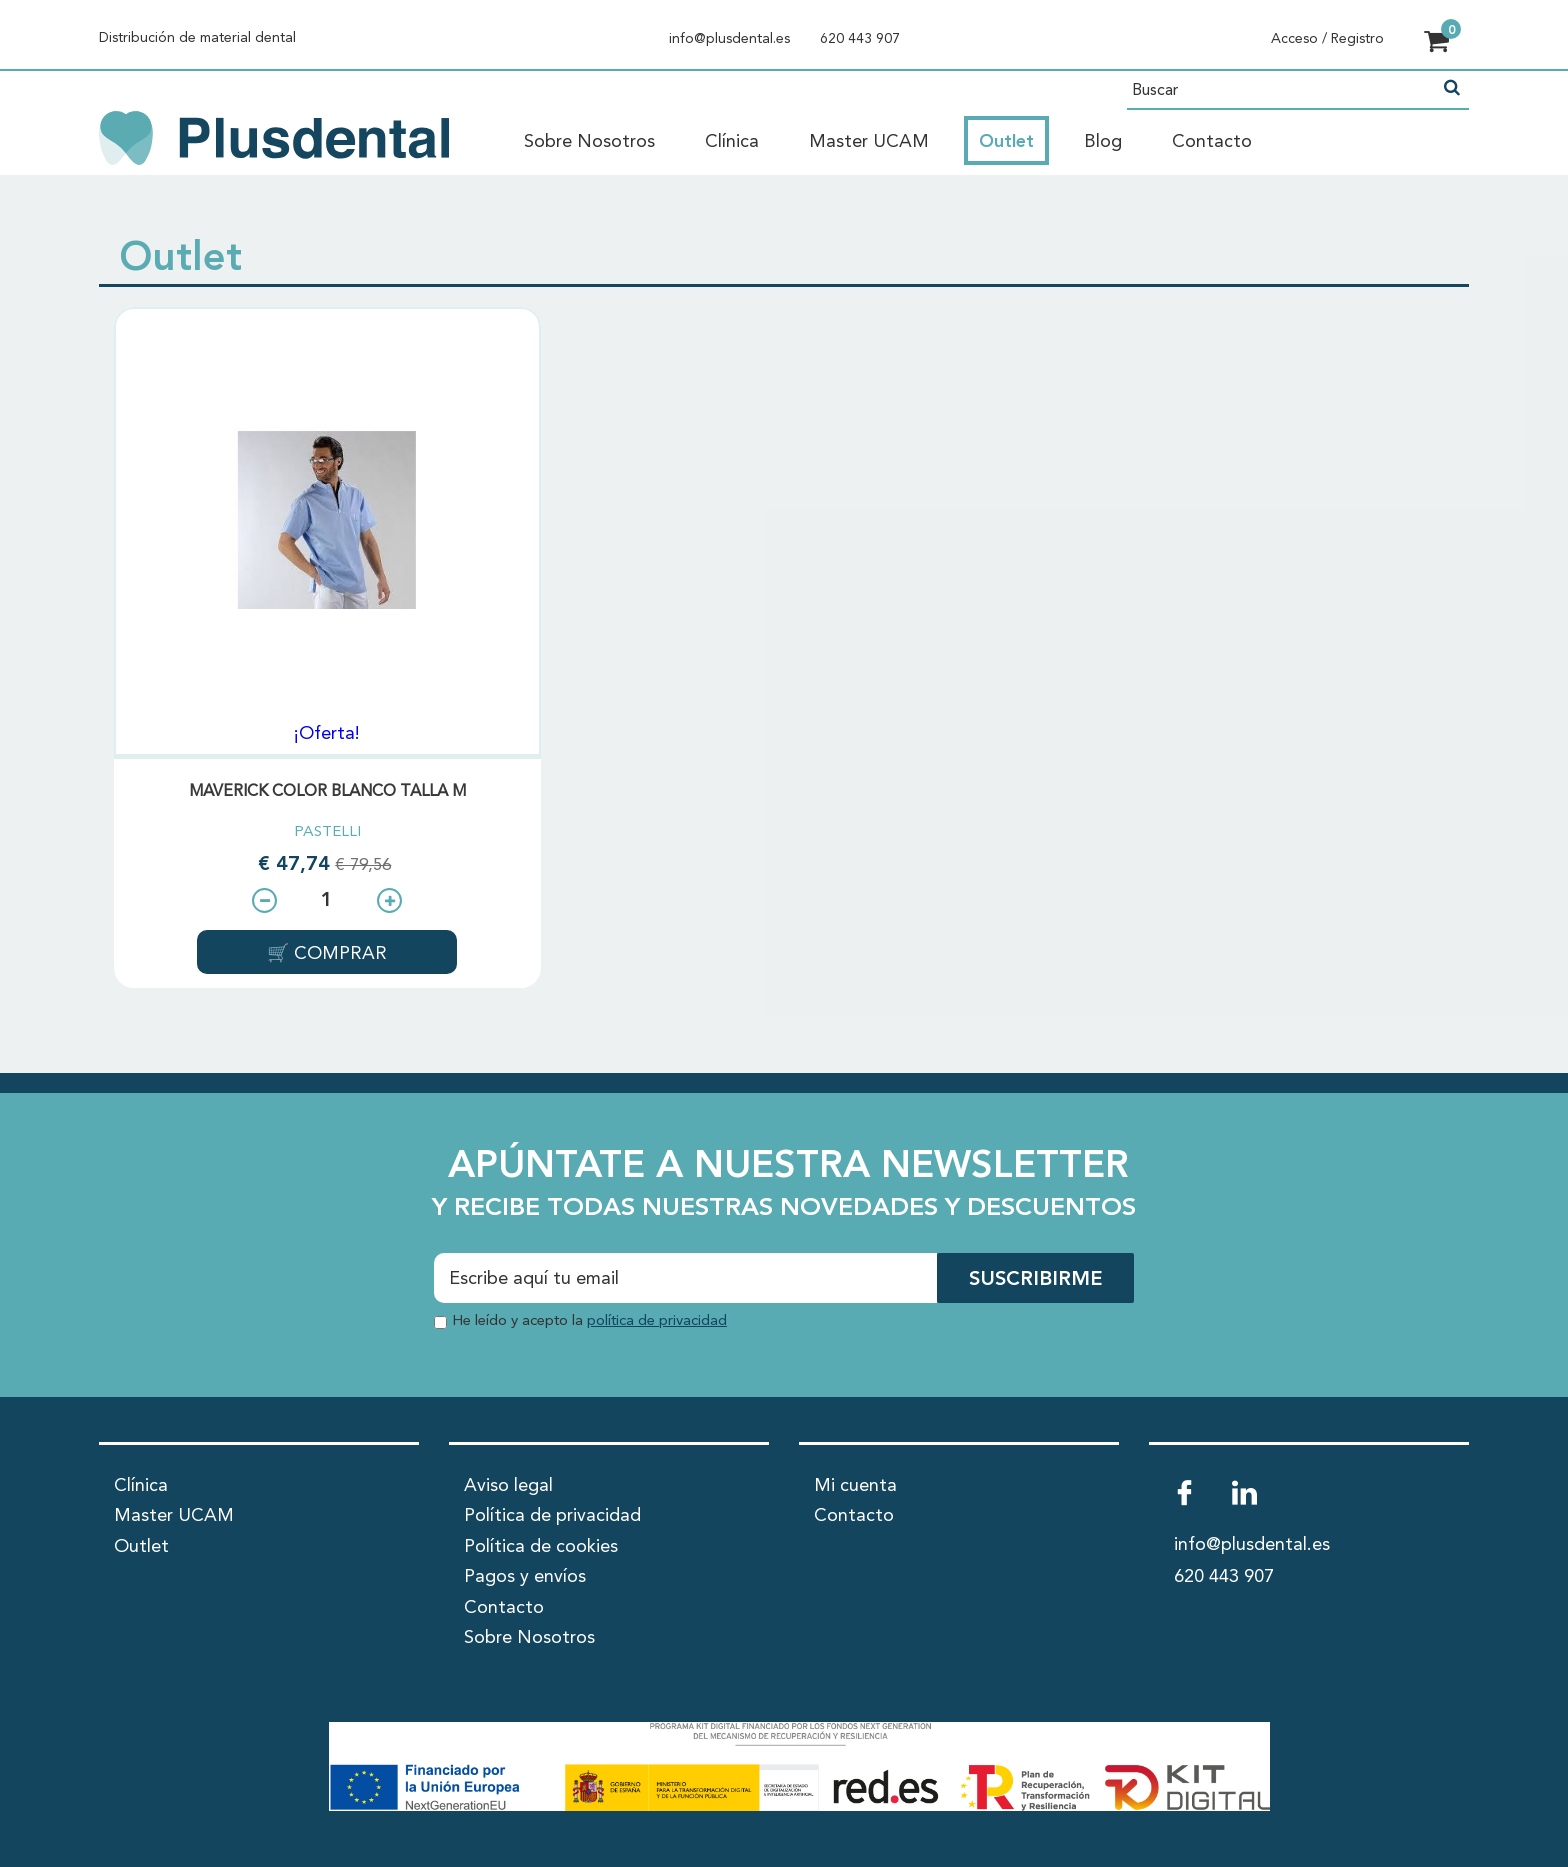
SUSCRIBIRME (1035, 1280)
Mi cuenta (855, 1486)
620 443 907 (860, 39)
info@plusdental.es (729, 39)
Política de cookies (541, 1547)
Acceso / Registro (1327, 39)
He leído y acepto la (589, 1321)
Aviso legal (508, 1486)
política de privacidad (657, 1321)
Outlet (1006, 142)
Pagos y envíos (525, 1577)
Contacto (1212, 142)
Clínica (732, 142)
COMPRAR (338, 954)
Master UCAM (869, 142)
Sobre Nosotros (589, 142)
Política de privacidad (552, 1516)
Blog (1103, 142)
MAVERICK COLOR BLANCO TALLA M (327, 792)
